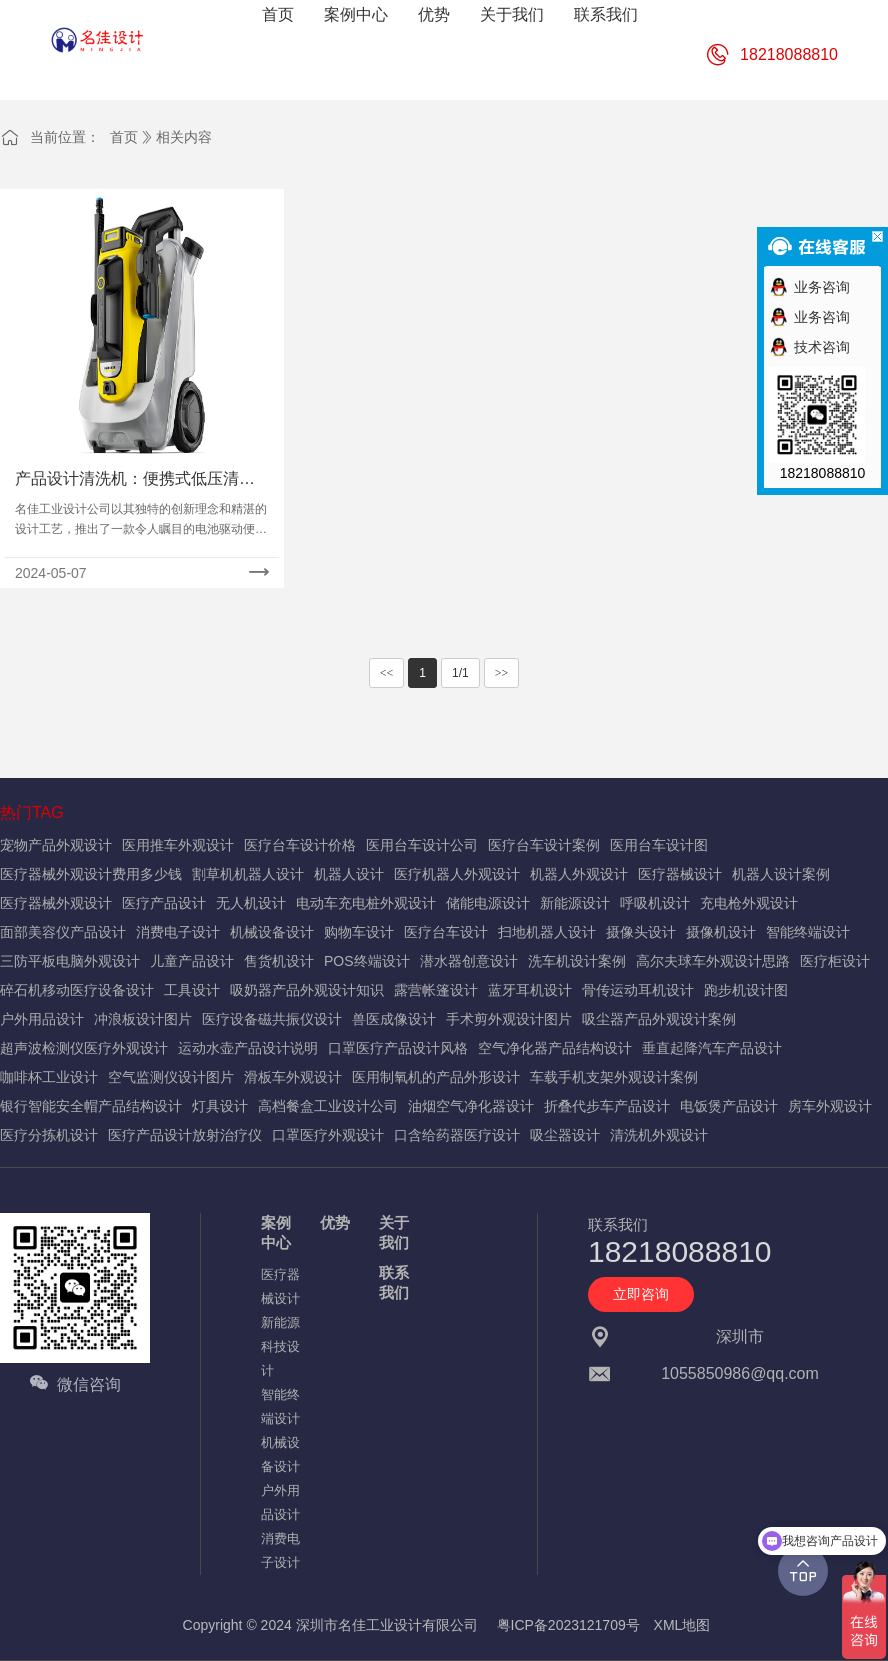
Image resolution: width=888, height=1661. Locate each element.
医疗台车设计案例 (544, 845)
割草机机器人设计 (248, 874)
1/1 (460, 673)
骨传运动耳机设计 (638, 990)
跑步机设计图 (746, 990)
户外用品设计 (42, 1019)
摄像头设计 (641, 932)
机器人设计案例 (781, 874)
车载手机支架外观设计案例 (614, 1077)
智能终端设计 (808, 932)
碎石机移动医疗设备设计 (77, 990)
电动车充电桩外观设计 (366, 903)
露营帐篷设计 (436, 990)
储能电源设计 (488, 903)
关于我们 (394, 1232)
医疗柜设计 (835, 961)
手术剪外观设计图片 (509, 1019)
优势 (335, 1222)
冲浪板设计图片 (143, 1019)
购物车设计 (359, 932)
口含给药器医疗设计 (457, 1135)
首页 (124, 137)
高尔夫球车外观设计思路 (713, 961)
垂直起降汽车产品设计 (712, 1048)
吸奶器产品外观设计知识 (307, 990)
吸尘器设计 (565, 1135)
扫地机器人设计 (547, 932)
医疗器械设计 (680, 874)
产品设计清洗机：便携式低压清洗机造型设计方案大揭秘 (135, 480)
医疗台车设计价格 (300, 845)
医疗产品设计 (164, 903)
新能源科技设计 (280, 1346)
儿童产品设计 (192, 961)
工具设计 (192, 990)
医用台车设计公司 (422, 845)
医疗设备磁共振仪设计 (272, 1019)
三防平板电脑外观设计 (70, 961)
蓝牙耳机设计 (530, 990)
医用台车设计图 (659, 845)
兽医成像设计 (394, 1019)
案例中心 (276, 1232)
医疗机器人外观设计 (457, 874)
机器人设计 (349, 874)
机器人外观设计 (579, 874)
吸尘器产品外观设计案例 (659, 1019)
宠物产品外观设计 (56, 845)
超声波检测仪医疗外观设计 (84, 1048)
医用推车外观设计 (178, 845)
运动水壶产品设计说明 (248, 1048)
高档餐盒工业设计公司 (328, 1106)
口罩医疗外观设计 (328, 1135)
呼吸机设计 (655, 903)
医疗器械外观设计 (56, 903)
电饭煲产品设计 (729, 1106)
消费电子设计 (178, 932)
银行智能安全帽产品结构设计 (91, 1106)
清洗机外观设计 (659, 1135)
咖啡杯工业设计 (49, 1077)
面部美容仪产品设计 (63, 932)
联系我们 (394, 1282)
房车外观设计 (830, 1106)
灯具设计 (220, 1106)
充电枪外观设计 (749, 903)
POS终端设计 (367, 961)
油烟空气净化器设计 (471, 1106)
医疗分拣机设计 (49, 1135)
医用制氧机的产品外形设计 (436, 1077)
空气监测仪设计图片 (171, 1077)
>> (502, 673)
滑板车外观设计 (293, 1077)
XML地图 (682, 1625)
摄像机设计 (721, 932)
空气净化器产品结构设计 (555, 1048)
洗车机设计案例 (577, 961)
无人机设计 (251, 903)
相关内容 (184, 137)
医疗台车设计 (446, 932)
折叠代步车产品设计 (607, 1106)
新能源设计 (575, 903)
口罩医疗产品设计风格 (398, 1048)
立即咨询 (641, 1294)
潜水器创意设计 (469, 961)
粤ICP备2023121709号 (568, 1625)
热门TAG (32, 812)
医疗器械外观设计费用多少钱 (91, 874)
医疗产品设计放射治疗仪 (185, 1135)
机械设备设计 (272, 932)
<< (387, 673)
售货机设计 (279, 961)
